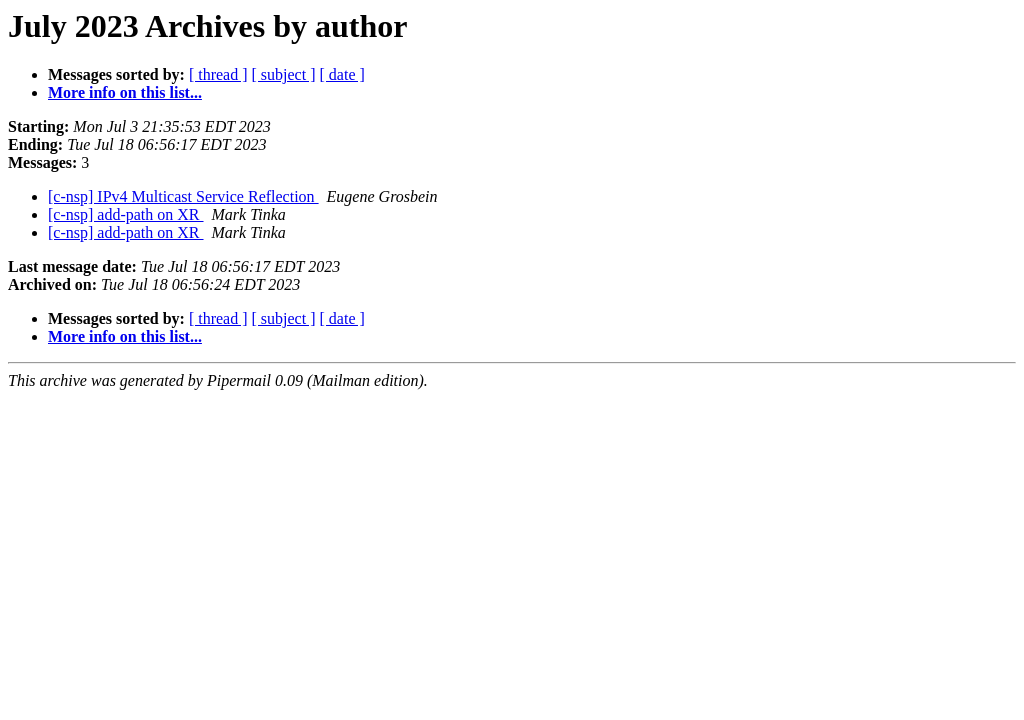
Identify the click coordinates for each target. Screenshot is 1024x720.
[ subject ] (284, 74)
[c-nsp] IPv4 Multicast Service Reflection (183, 196)
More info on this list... (125, 92)
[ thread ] (218, 74)
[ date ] (342, 74)
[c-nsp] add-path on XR (126, 214)
